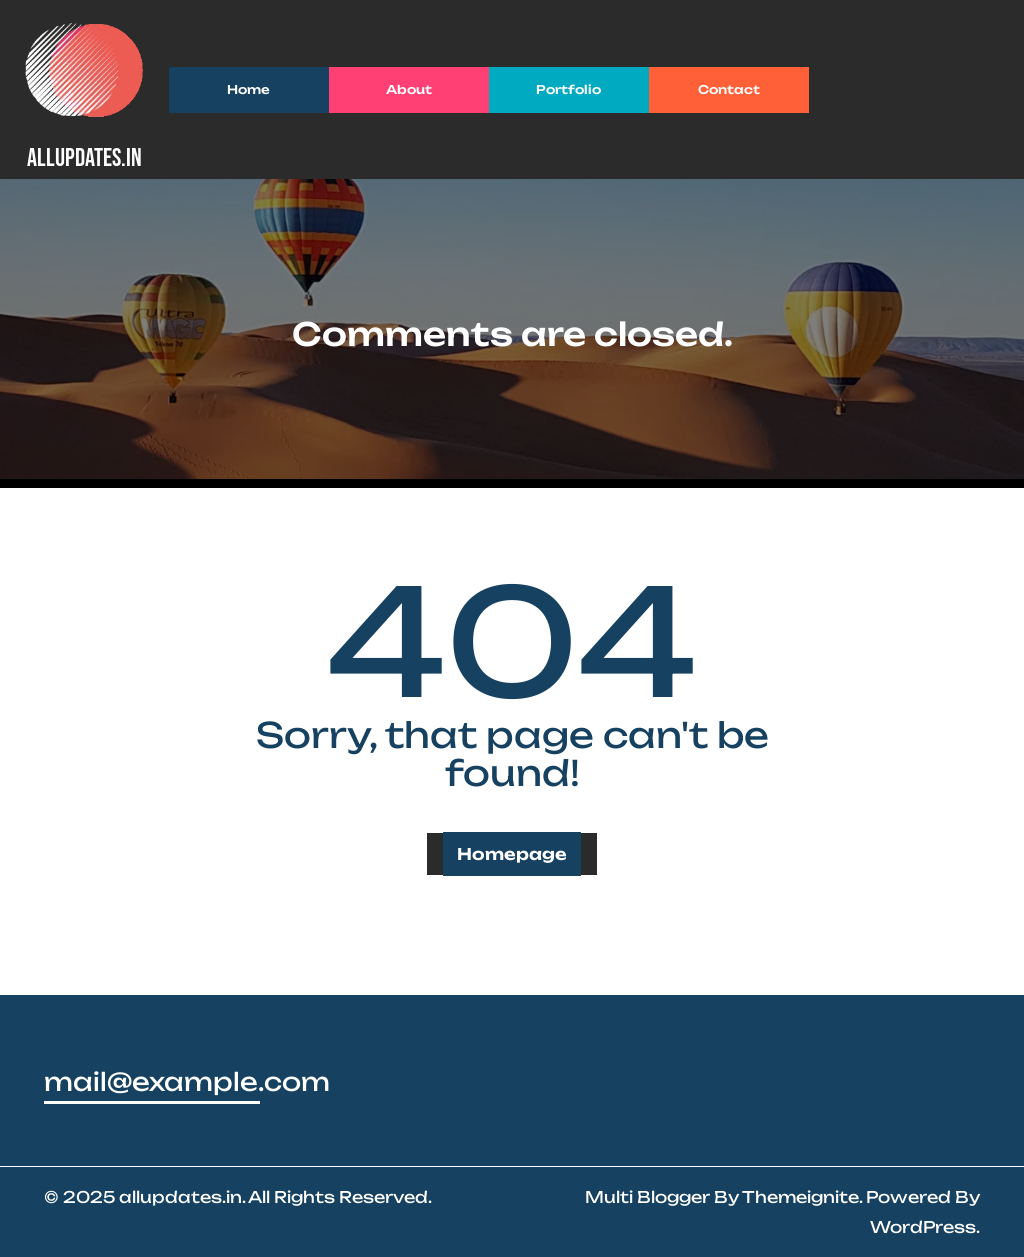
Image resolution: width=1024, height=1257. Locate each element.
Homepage (512, 854)
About (409, 89)
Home (248, 89)
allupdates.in (84, 158)
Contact (729, 89)
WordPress (923, 1227)
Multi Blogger (647, 1197)
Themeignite (800, 1197)
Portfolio (568, 89)
